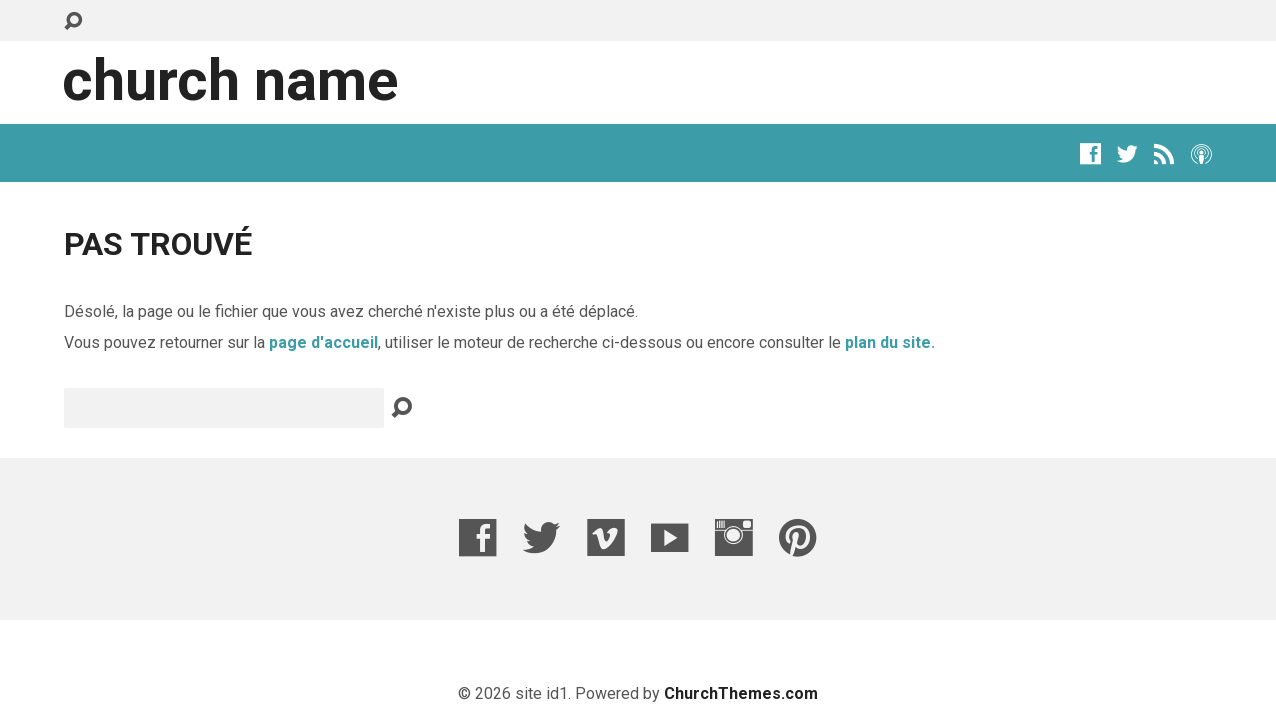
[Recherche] (224, 408)
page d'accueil (323, 342)
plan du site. (890, 342)
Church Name (230, 80)
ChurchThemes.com (741, 693)
